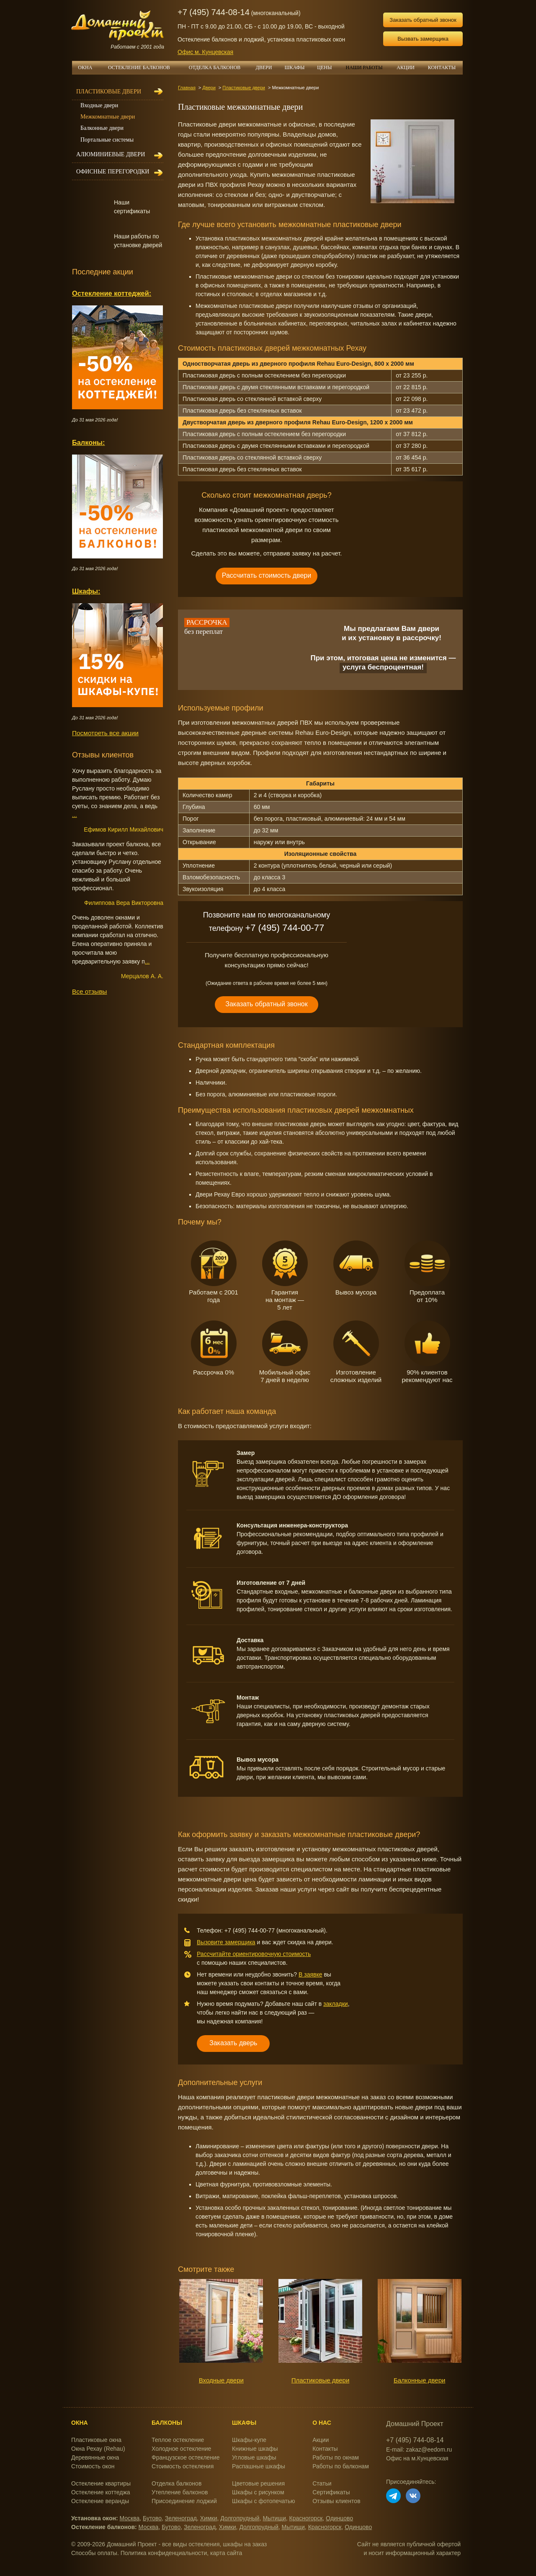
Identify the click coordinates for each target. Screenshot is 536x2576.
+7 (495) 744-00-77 (284, 927)
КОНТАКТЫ (442, 67)
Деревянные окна (95, 2457)
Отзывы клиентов (336, 2501)
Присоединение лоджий (184, 2501)
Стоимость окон (93, 2466)
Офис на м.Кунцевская (417, 2458)
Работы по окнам (335, 2457)
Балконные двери (420, 2380)
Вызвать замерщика (422, 39)
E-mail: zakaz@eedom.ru (419, 2449)
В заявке (310, 1974)
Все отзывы (89, 991)
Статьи (321, 2483)
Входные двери (221, 2380)
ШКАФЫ (298, 67)
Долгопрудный (239, 2518)
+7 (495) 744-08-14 (214, 12)
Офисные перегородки (112, 171)
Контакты (325, 2448)
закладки (335, 2003)
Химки (208, 2518)
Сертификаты (331, 2492)
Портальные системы (107, 140)
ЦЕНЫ (327, 67)
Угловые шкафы (254, 2457)
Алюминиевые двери (110, 154)
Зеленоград (181, 2518)
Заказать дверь (233, 2042)
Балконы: (88, 442)
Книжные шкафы (255, 2448)
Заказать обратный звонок (422, 20)
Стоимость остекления (183, 2466)
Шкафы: (86, 591)
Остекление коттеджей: (111, 293)
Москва (130, 2518)
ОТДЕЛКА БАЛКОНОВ (219, 67)
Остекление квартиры (101, 2483)
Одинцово (339, 2518)
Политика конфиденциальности (164, 2553)
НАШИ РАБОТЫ (363, 67)
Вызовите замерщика (226, 1942)
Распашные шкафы (258, 2466)
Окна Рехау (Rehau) (98, 2448)
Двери (209, 87)
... (74, 814)
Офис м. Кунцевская (205, 52)
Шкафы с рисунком (258, 2492)
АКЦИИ (409, 67)
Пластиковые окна (96, 2439)
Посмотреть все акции (105, 732)
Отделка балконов (176, 2483)
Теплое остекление (178, 2439)
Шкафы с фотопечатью (263, 2501)
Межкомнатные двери (107, 117)
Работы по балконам (340, 2466)
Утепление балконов (180, 2492)
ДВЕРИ (264, 67)
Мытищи (274, 2518)
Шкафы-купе (249, 2439)
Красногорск (306, 2518)
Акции (320, 2439)
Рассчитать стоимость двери (266, 575)
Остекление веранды (100, 2501)
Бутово (152, 2518)
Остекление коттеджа (100, 2492)
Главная (187, 87)
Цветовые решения (258, 2483)
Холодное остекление (181, 2448)
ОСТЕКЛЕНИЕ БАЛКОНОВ (144, 67)
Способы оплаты (94, 2553)
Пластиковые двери (243, 87)
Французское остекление (185, 2457)
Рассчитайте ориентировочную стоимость (254, 1954)
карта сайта (226, 2553)
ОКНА (88, 67)
